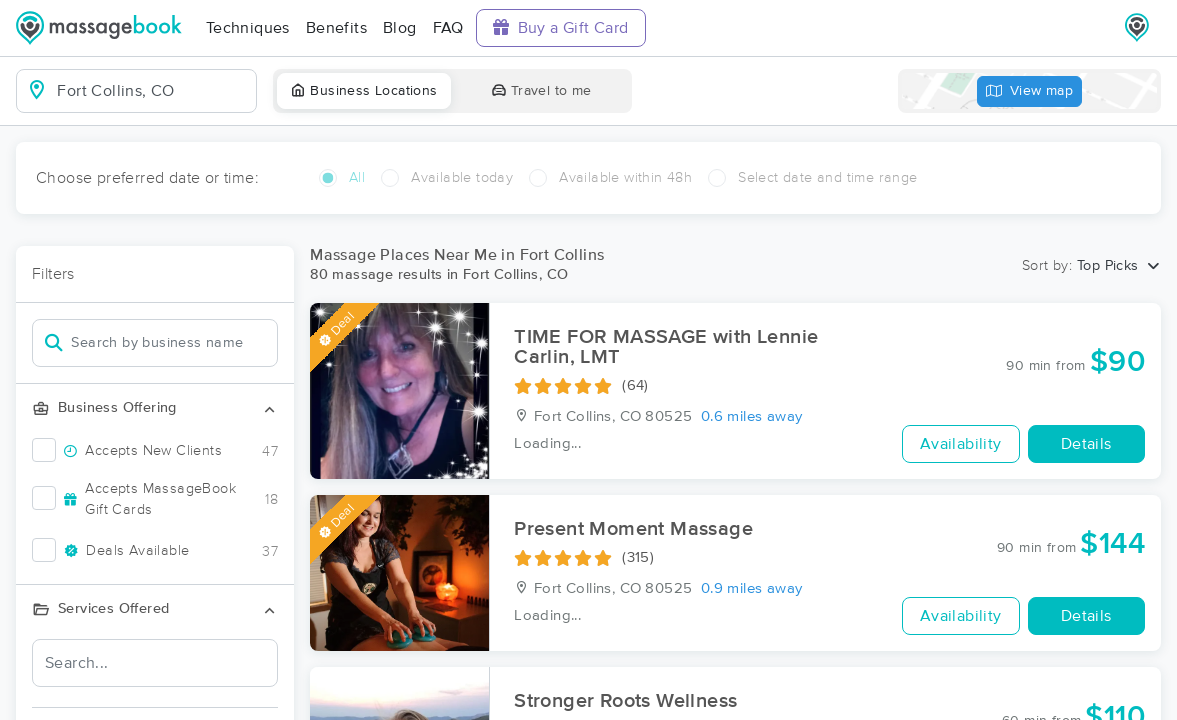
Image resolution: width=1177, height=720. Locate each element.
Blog (400, 28)
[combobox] (152, 91)
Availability (961, 444)
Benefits (336, 28)
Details (1086, 444)
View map (1030, 91)
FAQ (448, 28)
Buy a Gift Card (561, 27)
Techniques (248, 28)
